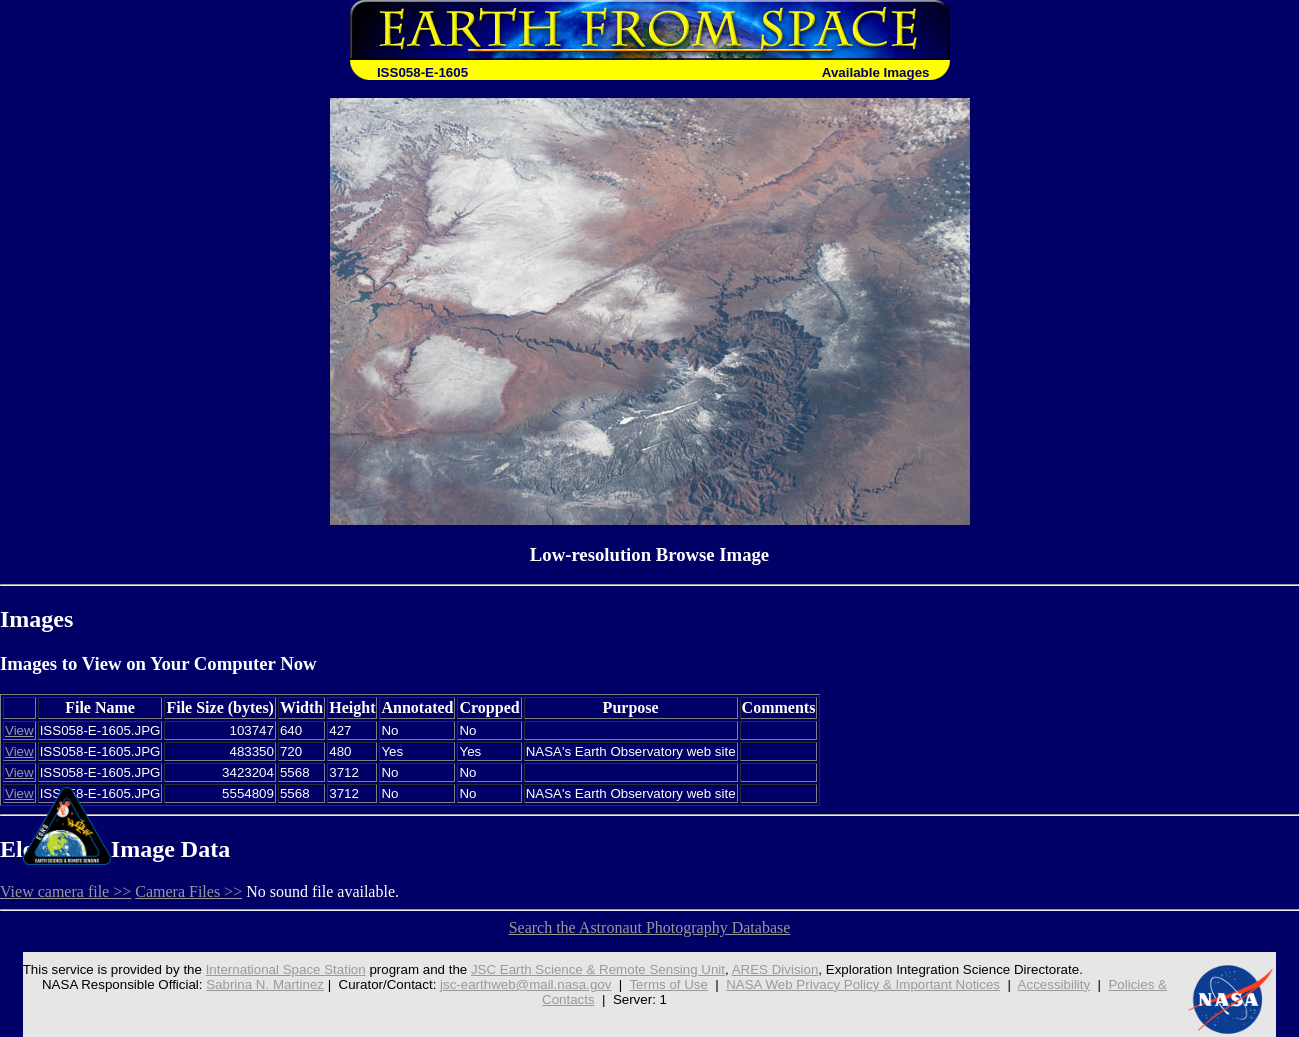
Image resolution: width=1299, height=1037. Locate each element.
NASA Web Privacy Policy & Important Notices (863, 984)
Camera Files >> (188, 891)
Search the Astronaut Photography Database (650, 927)
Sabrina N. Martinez (265, 984)
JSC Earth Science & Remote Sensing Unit (598, 969)
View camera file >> (65, 891)
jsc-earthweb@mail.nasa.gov (525, 984)
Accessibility (1054, 984)
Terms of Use (668, 984)
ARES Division (775, 969)
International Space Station (286, 969)
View (19, 730)
